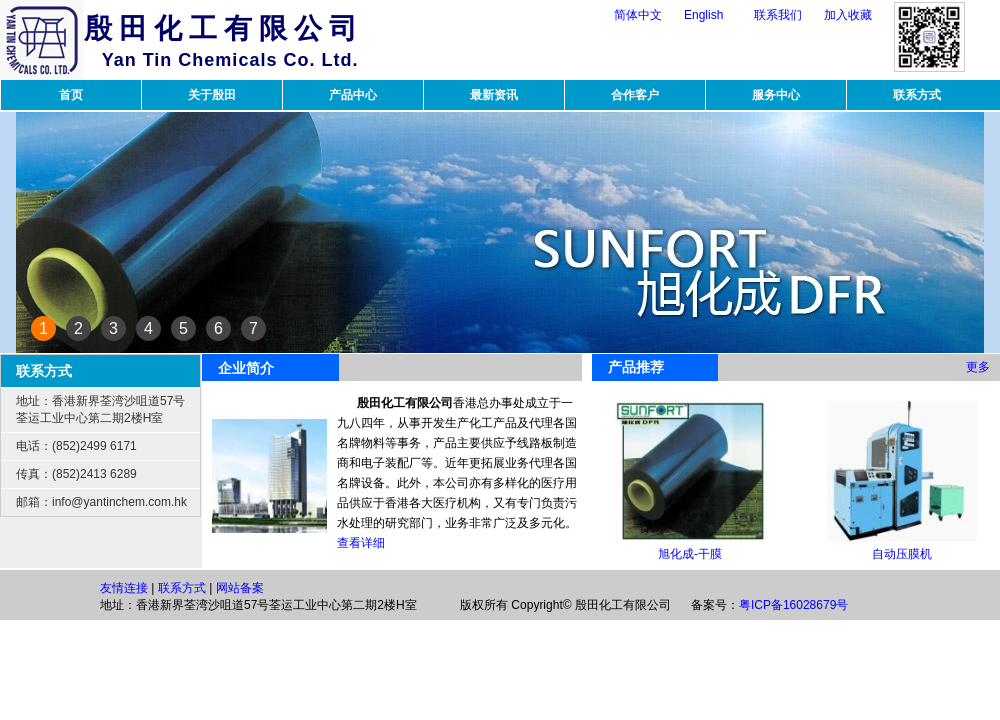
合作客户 (635, 95)
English (703, 15)
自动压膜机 (902, 554)
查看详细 (361, 543)
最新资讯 (494, 95)
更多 (978, 367)
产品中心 (353, 95)
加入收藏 (848, 15)
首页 (71, 95)
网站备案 (240, 588)
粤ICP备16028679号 (793, 605)
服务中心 (776, 95)
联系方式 (917, 95)
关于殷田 (212, 95)
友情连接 (124, 588)
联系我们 (778, 15)
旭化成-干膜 (690, 554)
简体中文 (638, 15)
